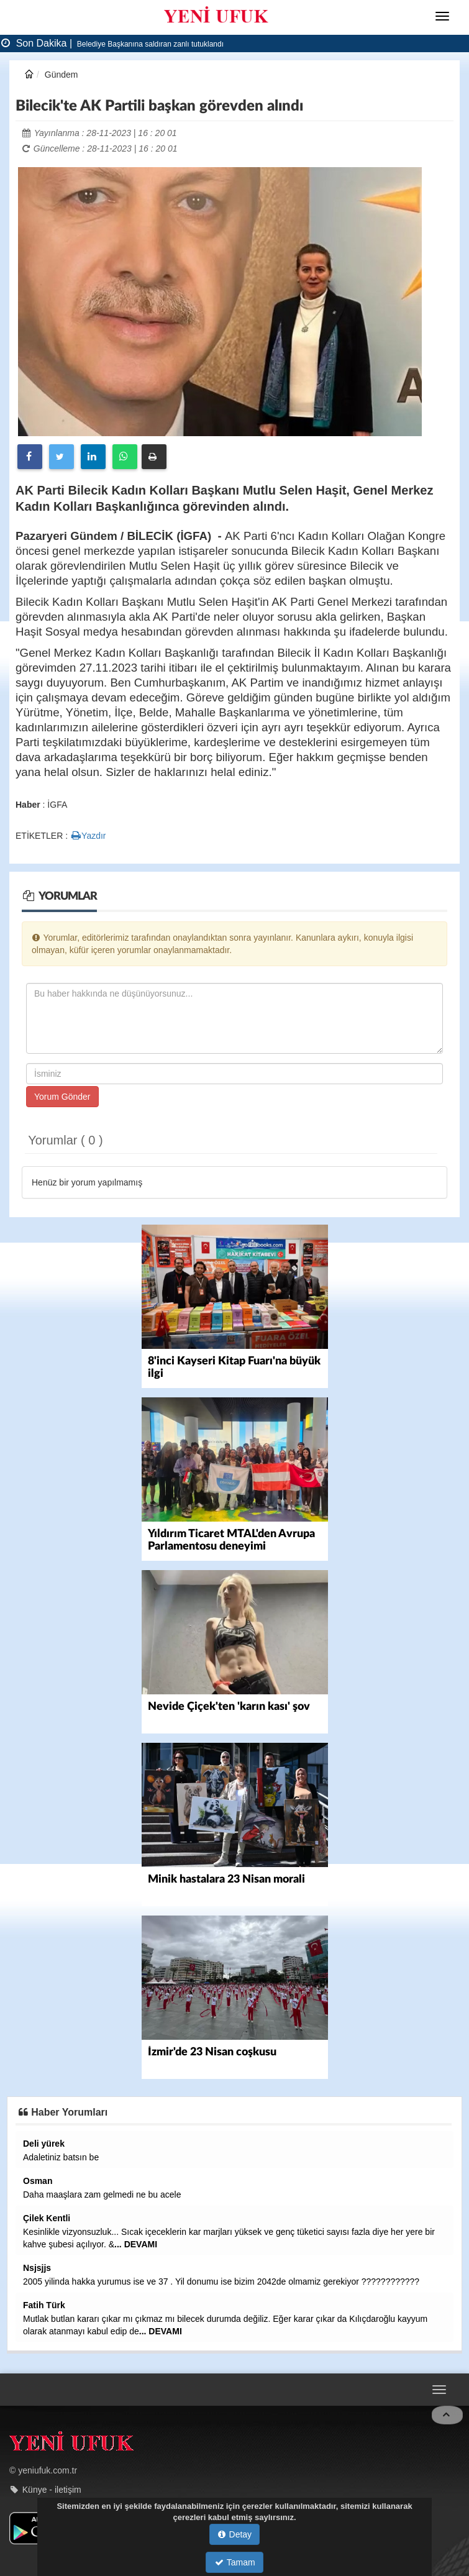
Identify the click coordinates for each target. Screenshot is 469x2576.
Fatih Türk (44, 2305)
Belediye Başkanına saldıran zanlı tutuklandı (149, 44)
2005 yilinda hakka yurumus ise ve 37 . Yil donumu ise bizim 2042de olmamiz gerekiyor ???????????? (221, 2281)
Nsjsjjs (37, 2268)
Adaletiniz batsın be (61, 2157)
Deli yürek (44, 2144)
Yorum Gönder (62, 1097)
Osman (37, 2181)
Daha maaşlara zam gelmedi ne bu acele (102, 2194)
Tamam (235, 2562)
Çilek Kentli (46, 2218)
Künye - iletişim (51, 2489)
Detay (235, 2534)
